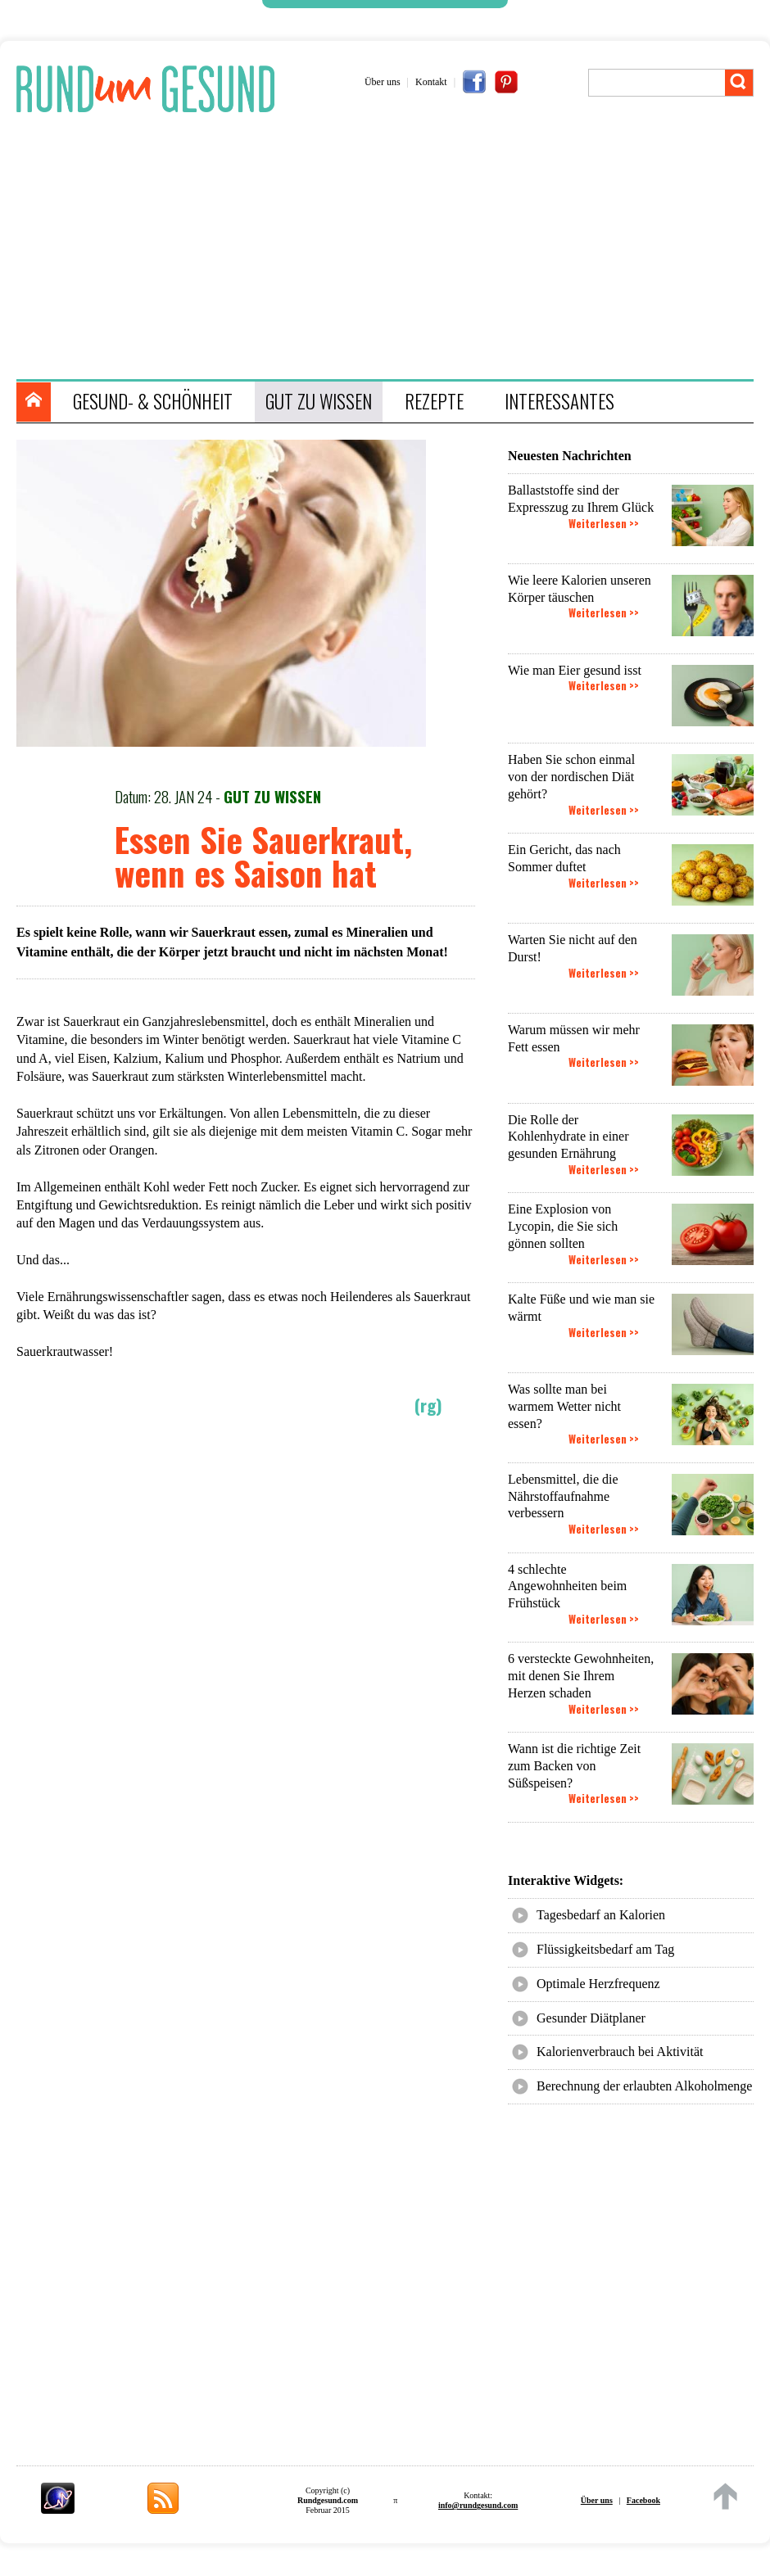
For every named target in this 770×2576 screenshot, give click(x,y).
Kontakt (431, 82)
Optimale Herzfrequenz (598, 1984)
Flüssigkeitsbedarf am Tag (605, 1949)
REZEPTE (434, 401)
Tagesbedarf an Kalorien (601, 1915)
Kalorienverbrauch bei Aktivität (620, 2052)
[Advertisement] (393, 248)
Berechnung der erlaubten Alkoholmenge (644, 2086)
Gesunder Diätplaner (591, 2018)
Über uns (383, 82)
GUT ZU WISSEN (318, 401)
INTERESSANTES (559, 401)
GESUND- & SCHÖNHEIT (153, 401)
